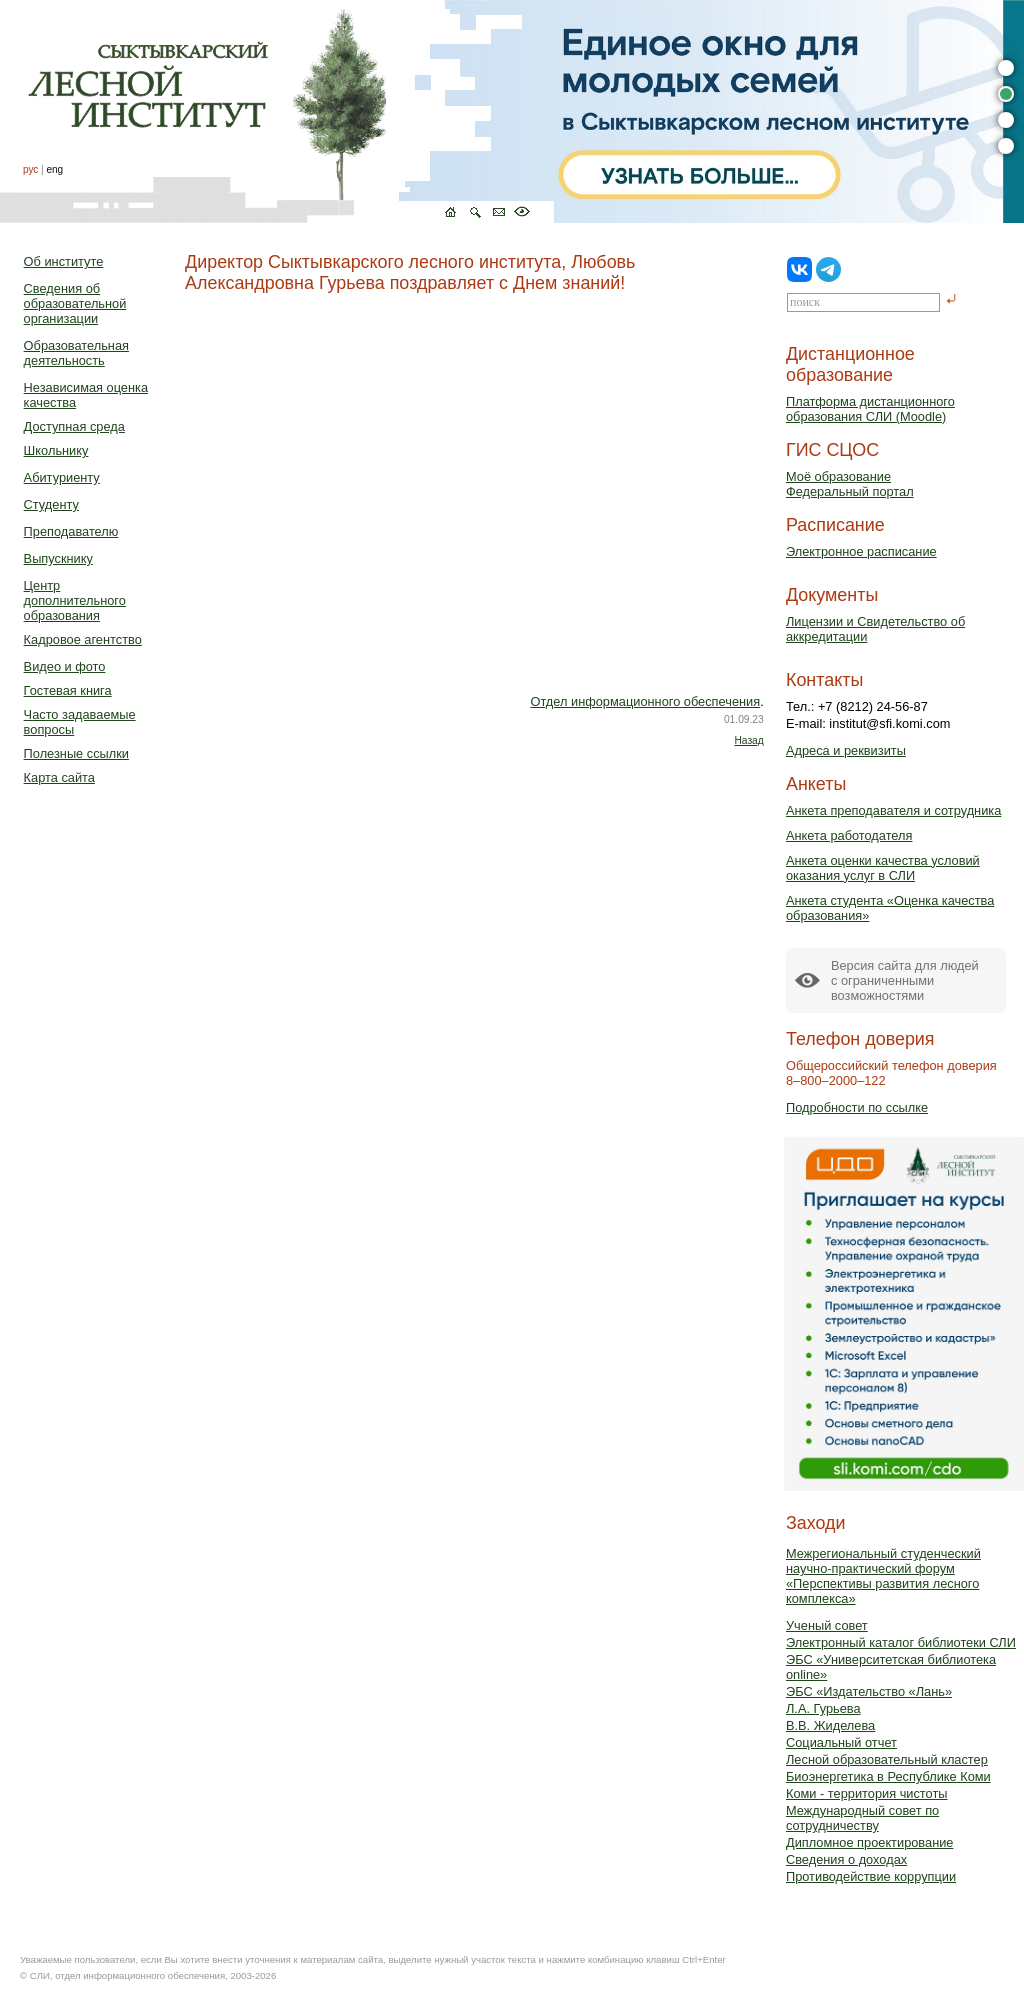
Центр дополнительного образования (75, 600)
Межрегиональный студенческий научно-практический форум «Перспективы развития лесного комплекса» (883, 1576)
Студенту (51, 504)
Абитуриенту (62, 477)
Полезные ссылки (76, 753)
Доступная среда (74, 426)
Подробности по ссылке (857, 1107)
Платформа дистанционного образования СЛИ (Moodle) (870, 409)
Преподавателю (71, 531)
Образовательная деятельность (76, 353)
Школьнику (56, 450)
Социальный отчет (841, 1742)
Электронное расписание (861, 551)
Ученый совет (827, 1625)
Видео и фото (65, 666)
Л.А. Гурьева (823, 1708)
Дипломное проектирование (870, 1842)
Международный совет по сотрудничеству (862, 1818)
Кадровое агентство (83, 639)
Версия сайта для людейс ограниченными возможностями (905, 980)
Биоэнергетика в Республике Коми (888, 1776)
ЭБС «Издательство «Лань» (869, 1691)
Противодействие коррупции (871, 1876)
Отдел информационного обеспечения (645, 701)
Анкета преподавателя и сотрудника (893, 810)
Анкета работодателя (849, 835)
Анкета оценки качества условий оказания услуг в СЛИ (883, 868)
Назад (748, 740)
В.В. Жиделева (830, 1725)
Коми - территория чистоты (867, 1793)
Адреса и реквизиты (846, 750)
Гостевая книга (68, 690)
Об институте (64, 261)
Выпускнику (58, 558)
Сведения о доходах (846, 1859)
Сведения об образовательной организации (75, 303)
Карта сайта (59, 777)
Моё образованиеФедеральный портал (850, 484)
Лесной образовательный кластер (887, 1759)
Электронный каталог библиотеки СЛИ (901, 1642)
